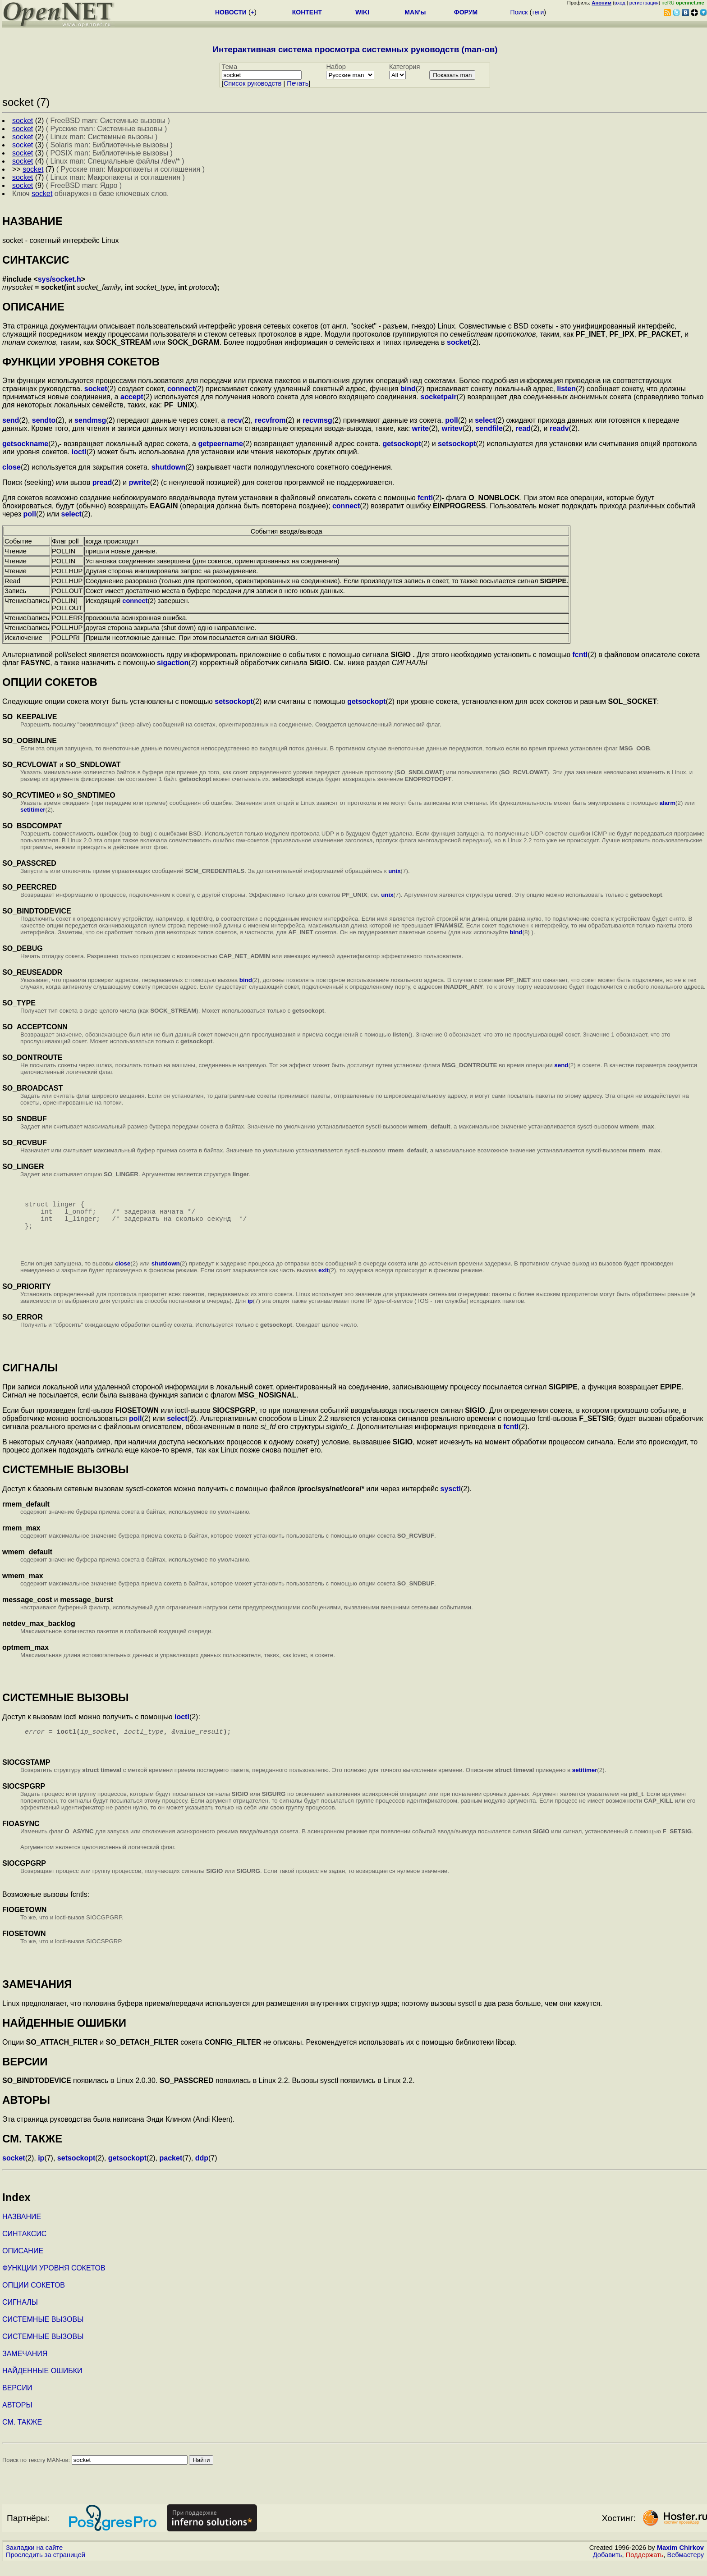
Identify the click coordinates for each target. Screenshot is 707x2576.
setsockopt (457, 444)
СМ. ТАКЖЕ (22, 2435)
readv (559, 428)
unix (394, 871)
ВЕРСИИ (17, 2400)
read (523, 428)
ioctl (79, 452)
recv (234, 420)
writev (452, 428)
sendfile (488, 428)
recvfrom (270, 420)
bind (408, 389)
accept (131, 397)
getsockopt (401, 444)
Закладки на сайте (34, 2560)
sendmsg (90, 420)
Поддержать (645, 2567)
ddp (201, 2170)
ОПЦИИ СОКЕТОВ (33, 2298)
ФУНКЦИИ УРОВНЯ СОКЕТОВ (54, 2280)
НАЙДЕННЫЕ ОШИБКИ (42, 2383)
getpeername (220, 444)
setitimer (33, 809)
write (420, 428)
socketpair (439, 397)
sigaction (172, 663)
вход (620, 2)
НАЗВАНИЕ (21, 2229)
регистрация (644, 2)
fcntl (425, 498)
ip (250, 1311)
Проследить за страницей (45, 2567)
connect (181, 389)
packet (171, 2170)
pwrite (139, 482)
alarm (667, 802)
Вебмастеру (685, 2567)
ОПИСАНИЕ (22, 2263)
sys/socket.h (59, 279)
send (10, 420)
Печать (297, 83)
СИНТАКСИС (24, 2246)
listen (566, 389)
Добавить (607, 2567)
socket (458, 342)
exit (323, 1281)
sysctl (451, 1499)
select (485, 420)
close (11, 467)
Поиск (519, 12)
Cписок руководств (253, 83)
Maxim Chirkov (680, 2560)
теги (538, 12)
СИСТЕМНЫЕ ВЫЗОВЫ (42, 2332)
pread (102, 482)
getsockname (25, 444)
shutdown (169, 467)
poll (451, 420)
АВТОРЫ (17, 2417)
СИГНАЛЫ (20, 2315)
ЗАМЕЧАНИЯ (24, 2366)
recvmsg (317, 420)
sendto (43, 420)
